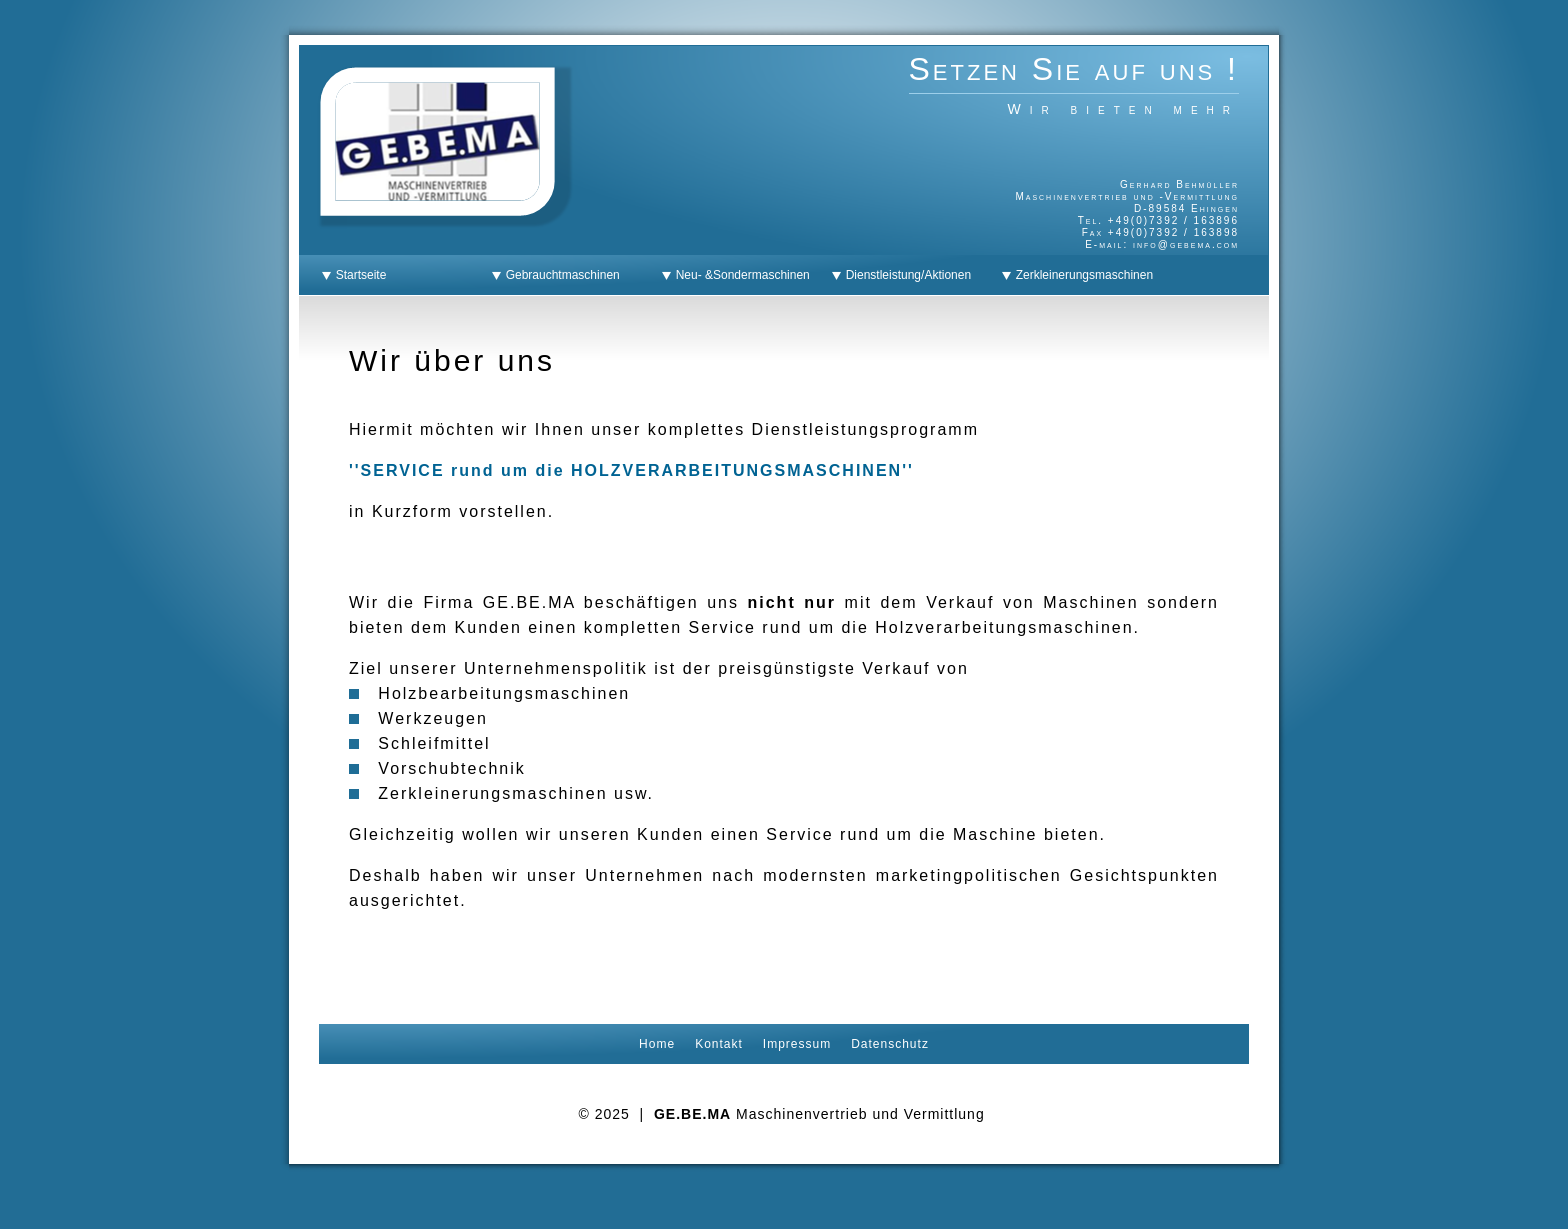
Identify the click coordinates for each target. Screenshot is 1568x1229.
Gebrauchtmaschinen (559, 275)
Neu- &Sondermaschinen (739, 275)
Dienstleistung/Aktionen (905, 275)
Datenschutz (890, 1044)
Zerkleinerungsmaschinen (1081, 275)
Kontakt (719, 1044)
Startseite (357, 275)
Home (657, 1044)
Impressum (797, 1044)
